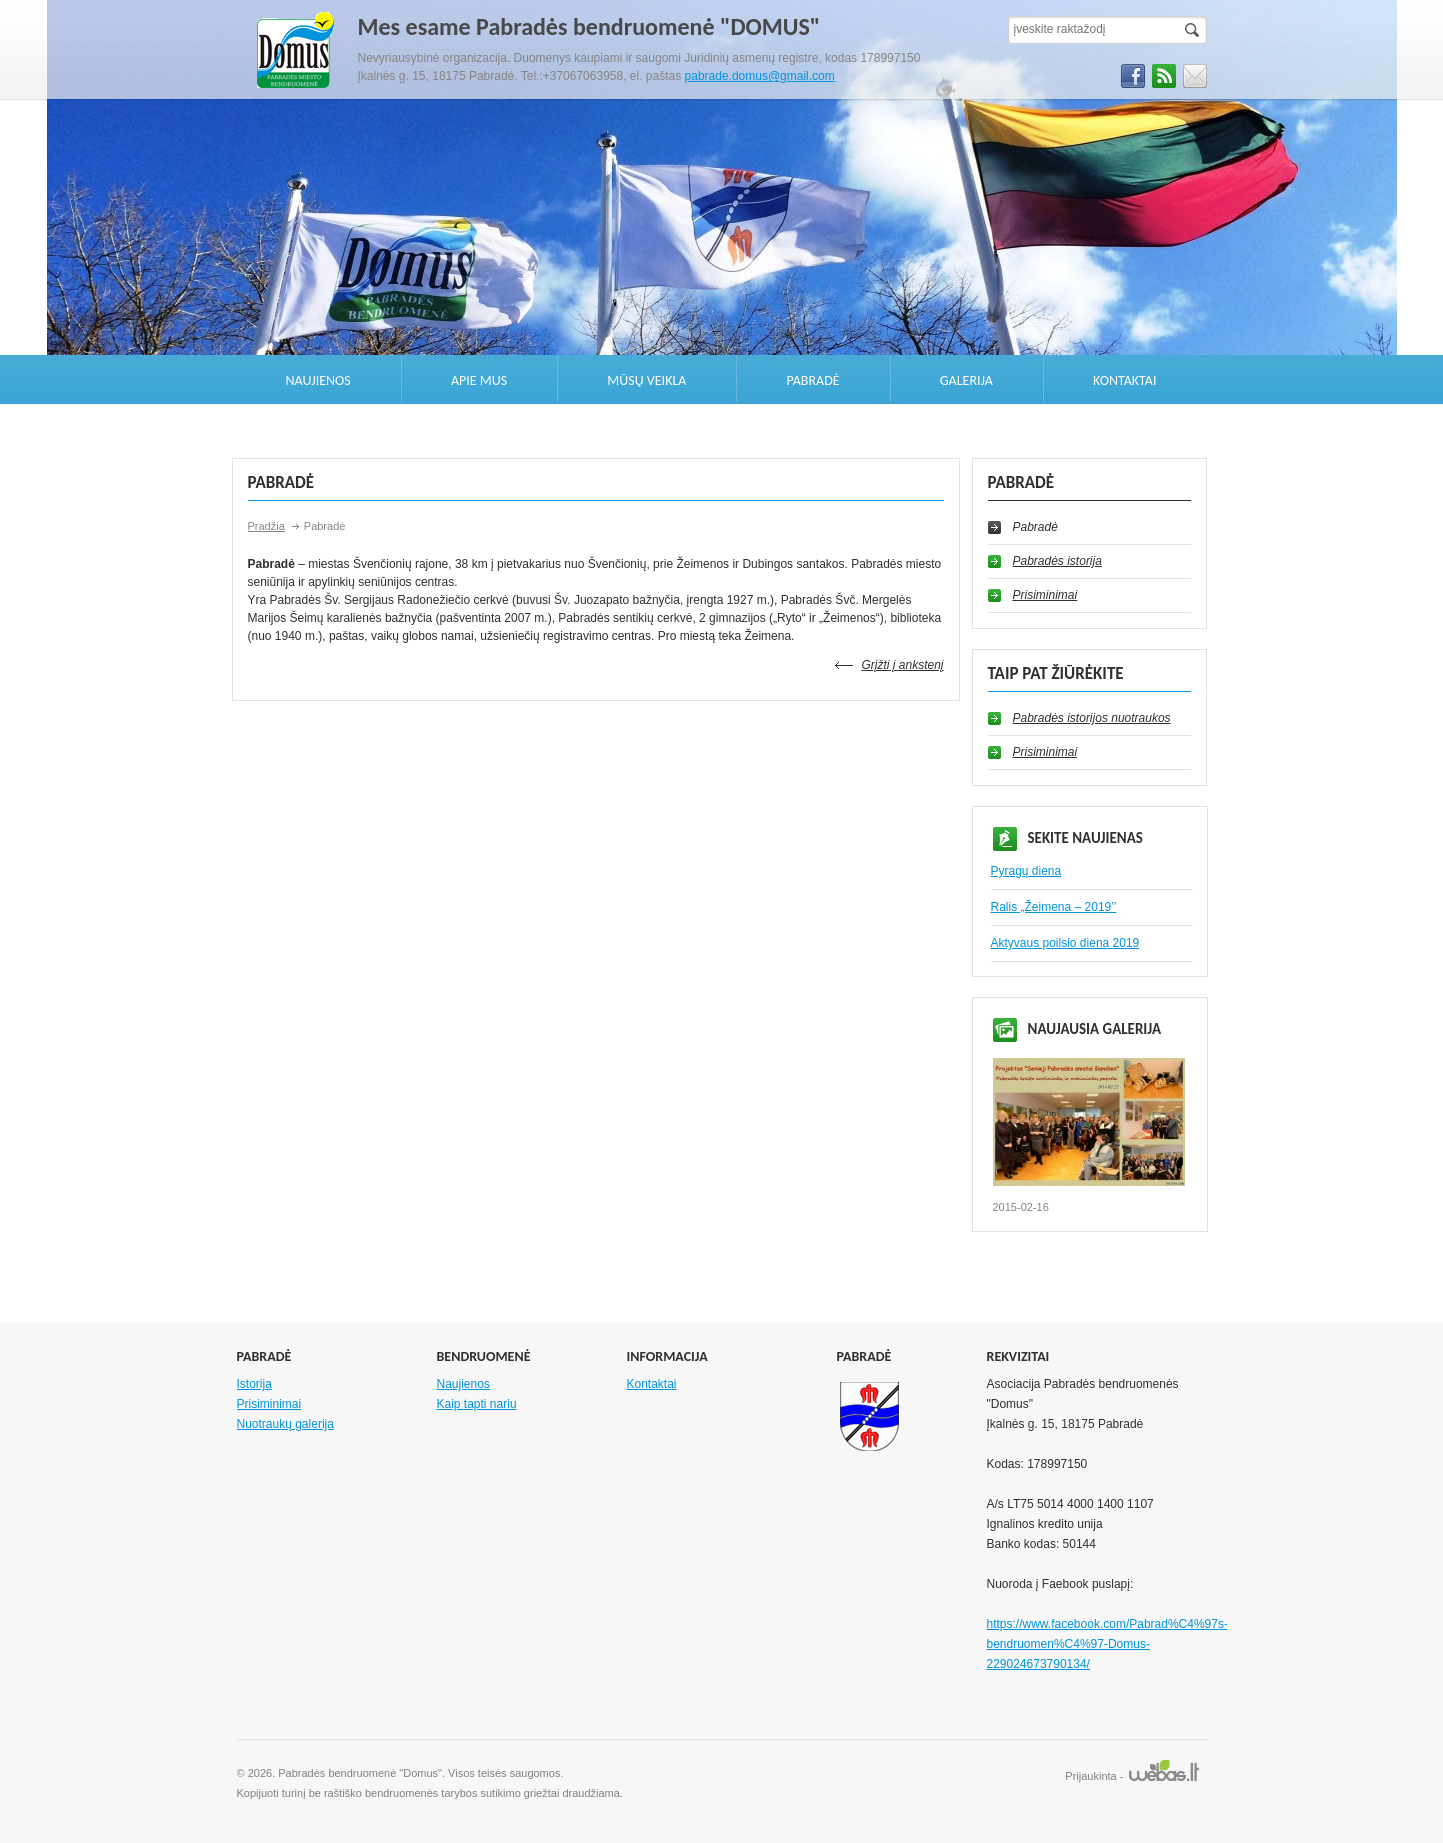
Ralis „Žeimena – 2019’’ (1054, 907)
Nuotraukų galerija (285, 1424)
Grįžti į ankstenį (902, 665)
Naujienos (318, 380)
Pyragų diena (1026, 871)
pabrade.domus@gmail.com (760, 76)
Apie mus (479, 380)
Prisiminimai (1045, 595)
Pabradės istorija (1057, 561)
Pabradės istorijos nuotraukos (1092, 718)
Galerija (966, 380)
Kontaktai (1124, 380)
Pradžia (266, 526)
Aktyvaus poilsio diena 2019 (1065, 943)
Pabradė (813, 380)
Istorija (254, 1384)
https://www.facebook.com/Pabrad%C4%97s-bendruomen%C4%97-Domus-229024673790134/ (1107, 1644)
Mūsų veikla (646, 380)
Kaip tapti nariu (477, 1404)
